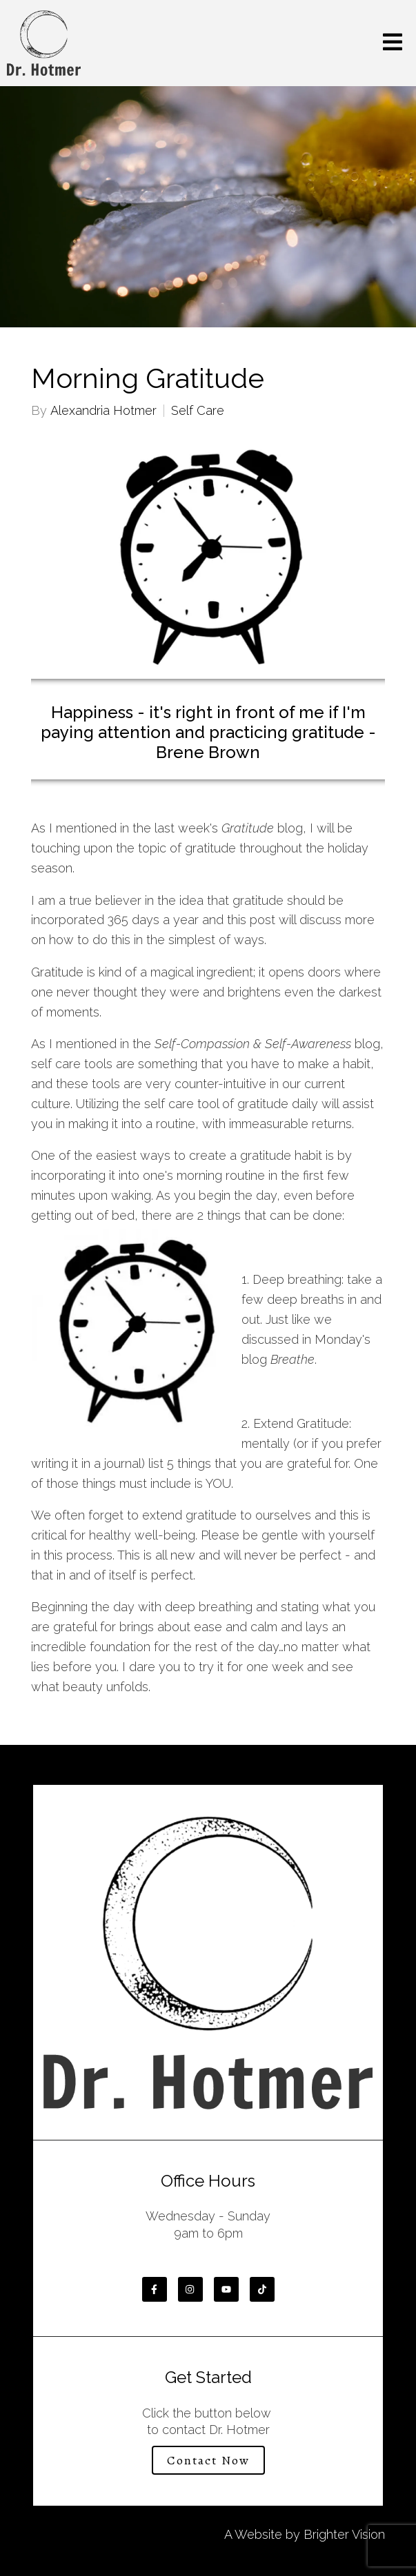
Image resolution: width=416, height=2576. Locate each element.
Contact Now (208, 2460)
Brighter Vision (344, 2534)
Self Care (197, 411)
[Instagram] (190, 2289)
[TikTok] (262, 2289)
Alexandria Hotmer (103, 411)
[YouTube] (226, 2289)
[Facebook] (154, 2289)
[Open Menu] (392, 43)
